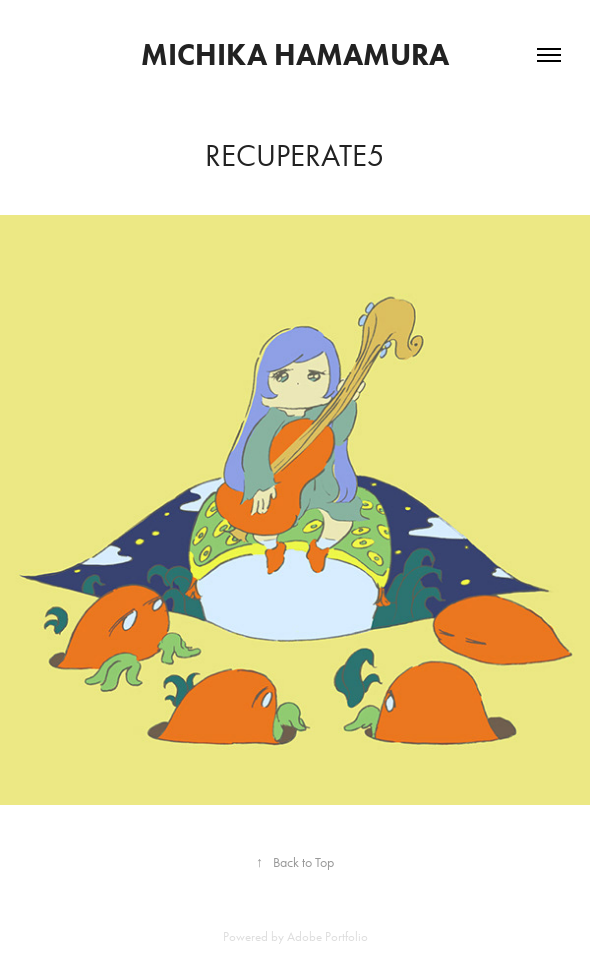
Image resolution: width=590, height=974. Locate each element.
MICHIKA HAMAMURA (295, 54)
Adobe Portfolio (327, 936)
